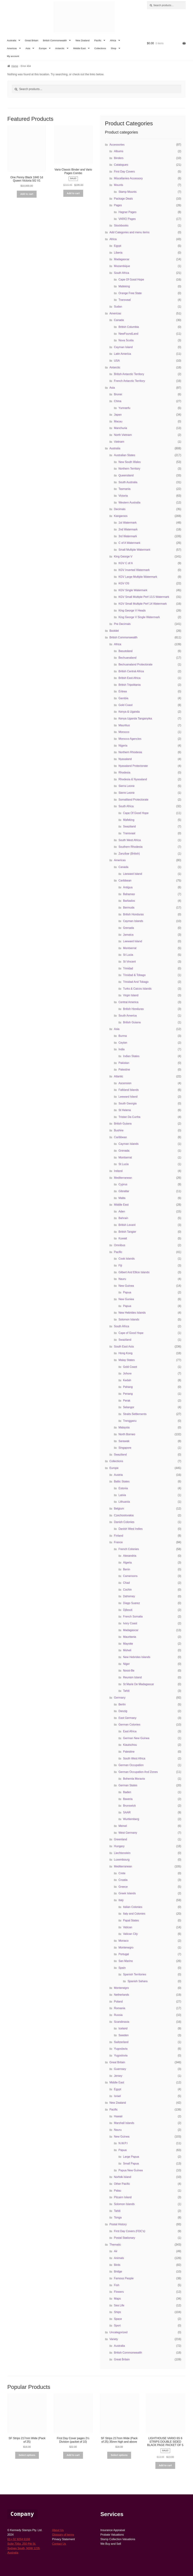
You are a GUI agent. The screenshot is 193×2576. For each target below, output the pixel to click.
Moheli (127, 1650)
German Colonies (129, 1724)
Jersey (118, 2075)
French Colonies (128, 1549)
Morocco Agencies (129, 738)
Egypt (117, 245)
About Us (58, 2530)
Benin (126, 1569)
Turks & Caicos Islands (137, 988)
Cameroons (130, 1576)
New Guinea (126, 1285)
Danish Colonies (124, 1522)
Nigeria (122, 745)
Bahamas (129, 894)
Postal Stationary (124, 2237)
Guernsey (120, 2068)
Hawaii (118, 2116)
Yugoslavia (120, 2048)
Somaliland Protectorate (133, 799)
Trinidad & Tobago (134, 975)
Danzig (122, 1711)
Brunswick (129, 1805)
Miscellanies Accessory (128, 178)
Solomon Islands (128, 1319)
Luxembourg (121, 1859)
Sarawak (123, 1441)
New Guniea (126, 1299)
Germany (119, 1697)
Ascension (124, 1083)
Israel (117, 2096)
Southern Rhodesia (130, 846)
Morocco (123, 731)
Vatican (127, 1927)
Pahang (128, 1386)
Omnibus (119, 1245)
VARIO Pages (127, 218)
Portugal (123, 1954)
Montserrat (129, 948)
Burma (122, 1035)
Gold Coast (125, 705)
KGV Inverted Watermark (134, 569)
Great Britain (31, 40)
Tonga (118, 2217)
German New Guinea (136, 1738)
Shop (113, 48)
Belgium (119, 1508)
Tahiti (126, 1690)
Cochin (127, 1589)
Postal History (118, 2224)
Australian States (124, 455)
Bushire (118, 1130)
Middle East (79, 48)
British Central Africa (131, 671)
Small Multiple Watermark (134, 549)
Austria (118, 1474)
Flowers (119, 2291)
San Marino (125, 1960)
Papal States (131, 1920)
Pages (118, 205)
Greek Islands (127, 1893)
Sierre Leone (126, 792)
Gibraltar (123, 1191)
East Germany (127, 1717)
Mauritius (124, 725)
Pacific (97, 40)
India (121, 1049)
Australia (11, 40)
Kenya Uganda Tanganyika (135, 718)
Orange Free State (130, 293)
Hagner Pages (127, 212)
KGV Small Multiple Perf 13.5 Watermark (143, 596)
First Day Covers (124, 171)
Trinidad (128, 968)
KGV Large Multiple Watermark (137, 576)
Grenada (128, 927)
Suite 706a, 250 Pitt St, (21, 2543)
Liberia (118, 252)
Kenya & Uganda (129, 711)
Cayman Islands (133, 921)
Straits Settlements (134, 1414)
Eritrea (122, 691)
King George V (123, 556)
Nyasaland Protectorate (133, 765)
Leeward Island (132, 873)
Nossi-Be (128, 1670)
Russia (118, 2014)
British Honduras (133, 914)
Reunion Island (132, 1677)
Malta (121, 1198)
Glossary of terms (63, 2534)
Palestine (124, 1069)
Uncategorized (118, 2332)
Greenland (120, 1839)
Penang (128, 1393)
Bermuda (128, 907)
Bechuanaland (127, 657)
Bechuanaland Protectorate (135, 664)
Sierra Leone (126, 785)
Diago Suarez (131, 1603)
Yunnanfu (124, 407)
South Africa (121, 272)
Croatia (123, 1879)
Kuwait (122, 1238)
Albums (118, 151)
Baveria (127, 1798)
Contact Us (59, 2543)
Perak (126, 1400)
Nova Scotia (126, 340)
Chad (126, 1582)
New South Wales (129, 461)
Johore (127, 1373)
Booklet (114, 630)
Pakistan (123, 1062)
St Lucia (128, 954)
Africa (113, 40)
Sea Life (119, 2305)
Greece (123, 1886)
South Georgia (127, 1103)
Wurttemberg (131, 1819)
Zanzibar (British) (129, 853)
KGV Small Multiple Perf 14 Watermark (142, 603)
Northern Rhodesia (130, 752)
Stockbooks (121, 225)
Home (14, 66)
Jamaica (128, 934)
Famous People (124, 2278)
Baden (127, 1792)
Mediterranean (123, 1177)
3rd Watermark (127, 536)
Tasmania (124, 488)
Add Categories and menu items (129, 232)
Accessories (116, 144)
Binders (118, 158)
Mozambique (122, 266)
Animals (119, 2258)
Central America (128, 1002)
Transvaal (124, 299)
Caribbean (124, 880)
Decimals (119, 509)
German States (127, 1785)
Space (118, 2318)
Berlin (122, 1704)
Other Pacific (122, 2183)
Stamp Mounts (127, 191)
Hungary (119, 1846)
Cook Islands (126, 1258)
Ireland (118, 1170)
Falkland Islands (128, 1089)
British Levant (126, 1224)
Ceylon (122, 1042)
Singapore (124, 1447)
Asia (28, 48)
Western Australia (129, 502)
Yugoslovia (120, 2055)
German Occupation (130, 1765)
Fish (116, 2285)
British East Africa (129, 677)
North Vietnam (123, 434)
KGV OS (123, 583)
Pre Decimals (122, 623)
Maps (117, 2298)
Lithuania (124, 1501)
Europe (43, 48)
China (117, 401)
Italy (121, 1900)
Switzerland (121, 2042)
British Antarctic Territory (129, 374)
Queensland (126, 475)
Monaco (123, 1940)
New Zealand (82, 40)
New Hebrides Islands (132, 1312)
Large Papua (131, 2156)
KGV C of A (125, 563)
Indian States (131, 1056)
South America (127, 1015)
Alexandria (129, 1555)
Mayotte (128, 1643)
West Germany (127, 1832)
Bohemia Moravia (134, 1778)
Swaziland (129, 826)
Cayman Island (123, 347)
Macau (118, 421)
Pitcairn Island (123, 2197)
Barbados (129, 900)
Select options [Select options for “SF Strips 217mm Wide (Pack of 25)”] (27, 2455)
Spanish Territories (134, 1974)
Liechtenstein (122, 1852)
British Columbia (128, 326)
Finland (118, 1535)
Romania (119, 2008)
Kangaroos (120, 515)
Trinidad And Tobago (136, 981)
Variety (113, 2339)
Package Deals (123, 198)
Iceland (123, 2028)
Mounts (118, 184)
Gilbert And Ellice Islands (133, 1272)
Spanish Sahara (138, 1981)
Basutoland (125, 651)
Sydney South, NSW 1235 (23, 2548)
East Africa (129, 1731)
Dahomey (129, 1596)
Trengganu (129, 1420)
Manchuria (120, 428)
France (118, 1542)
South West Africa (129, 840)
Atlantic (118, 1076)
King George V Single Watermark (139, 617)
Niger (126, 1663)
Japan (118, 414)
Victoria (123, 495)
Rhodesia (124, 772)
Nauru (122, 1278)
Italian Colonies (132, 1906)
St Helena (124, 1110)
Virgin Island (130, 995)
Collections (100, 48)
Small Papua (131, 2163)
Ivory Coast (130, 1623)
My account (13, 56)
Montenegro (125, 1947)
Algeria (127, 1562)
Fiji (120, 1265)
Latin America (122, 353)
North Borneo (126, 1434)
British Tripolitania (129, 684)
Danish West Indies (130, 1528)
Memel (122, 1825)
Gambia (123, 698)
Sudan (118, 306)
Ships (117, 2312)
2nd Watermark (128, 529)
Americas (12, 48)
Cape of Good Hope (130, 1332)
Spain (122, 1967)
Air (115, 2251)
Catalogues (121, 164)
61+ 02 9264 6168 (18, 2539)
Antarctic (60, 48)
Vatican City (130, 1933)
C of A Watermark (129, 542)
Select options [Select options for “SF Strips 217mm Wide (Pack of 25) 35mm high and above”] (119, 2455)
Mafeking (124, 286)
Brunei (118, 394)
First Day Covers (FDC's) (129, 2231)
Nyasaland (125, 759)
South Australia (127, 482)
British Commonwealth (55, 40)
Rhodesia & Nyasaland (132, 779)
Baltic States (121, 1481)
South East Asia (124, 1346)
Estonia (123, 1488)
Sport (117, 2325)
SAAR (127, 1812)
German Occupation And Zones (138, 1771)
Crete (121, 1873)
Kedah (127, 1380)
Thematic (115, 2244)
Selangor (128, 1407)
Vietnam (119, 441)
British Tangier (127, 1231)
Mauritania (129, 1636)
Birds (117, 2264)
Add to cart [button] (26, 194)
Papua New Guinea (130, 2170)
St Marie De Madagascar (138, 1684)
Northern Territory (129, 468)
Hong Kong (125, 1353)
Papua (127, 1292)
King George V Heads (132, 610)
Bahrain (123, 1218)
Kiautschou (130, 1744)
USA (117, 360)
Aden (121, 1211)
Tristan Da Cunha (129, 1116)
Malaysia (123, 1427)
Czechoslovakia (124, 1515)
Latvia (122, 1495)
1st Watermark (127, 522)
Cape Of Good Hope (131, 279)
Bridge (118, 2271)
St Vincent (129, 961)
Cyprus (122, 1184)
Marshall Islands (124, 2122)
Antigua (127, 887)
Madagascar (121, 259)
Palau (117, 2190)
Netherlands (121, 1994)
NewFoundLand (128, 333)
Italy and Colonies (134, 1913)
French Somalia (133, 1616)
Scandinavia (121, 2021)
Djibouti (127, 1609)
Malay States (126, 1360)
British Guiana (132, 1022)
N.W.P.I (123, 2143)
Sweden (123, 2035)
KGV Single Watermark (132, 590)
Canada (119, 320)
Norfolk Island (122, 2176)
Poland (118, 2001)
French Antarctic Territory (129, 380)
